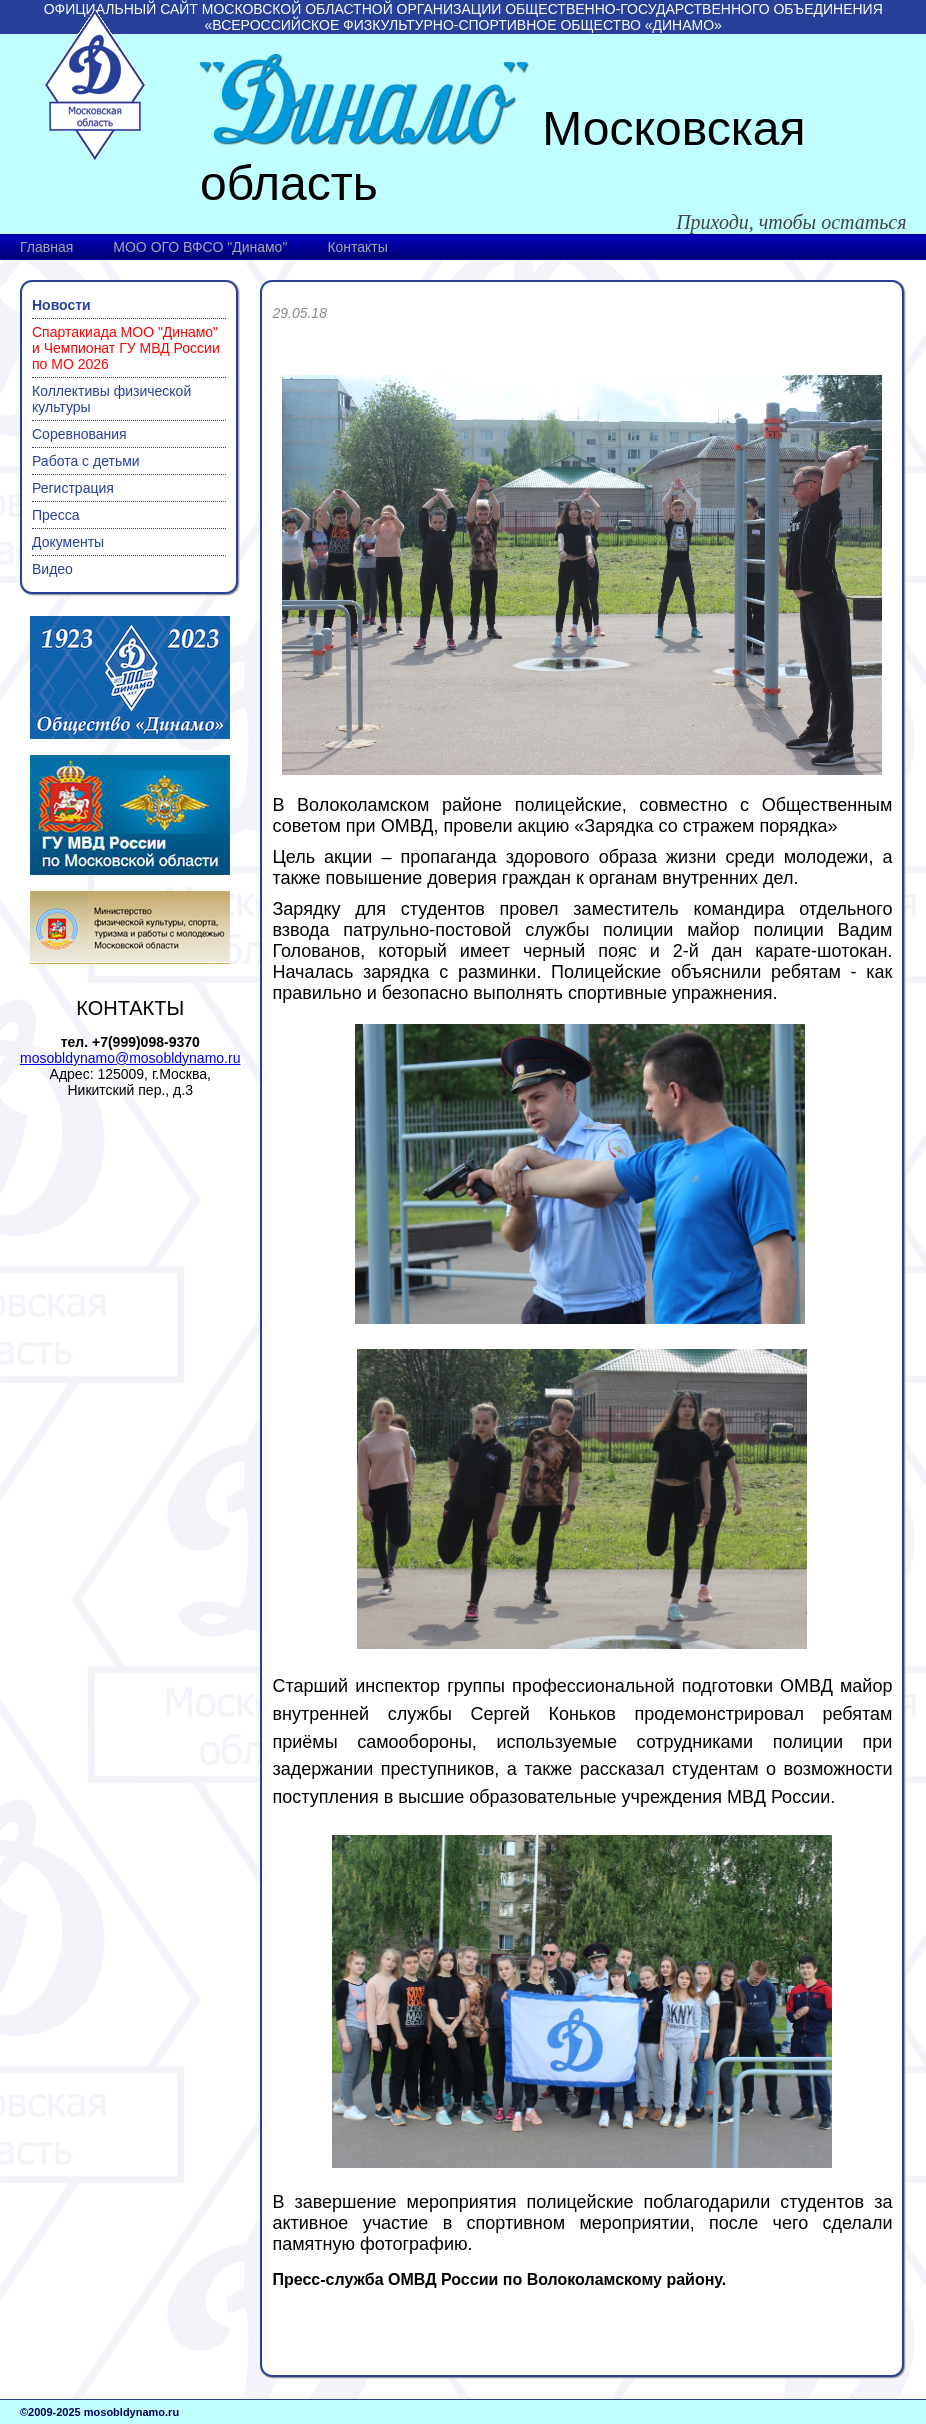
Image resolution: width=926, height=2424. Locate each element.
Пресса (55, 515)
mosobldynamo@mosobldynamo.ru (130, 1058)
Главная (46, 247)
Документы (68, 542)
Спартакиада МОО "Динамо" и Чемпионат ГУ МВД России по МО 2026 (126, 348)
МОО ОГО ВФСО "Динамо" (200, 247)
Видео (52, 569)
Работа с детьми (86, 461)
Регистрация (73, 488)
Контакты (357, 247)
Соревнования (79, 434)
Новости (61, 305)
